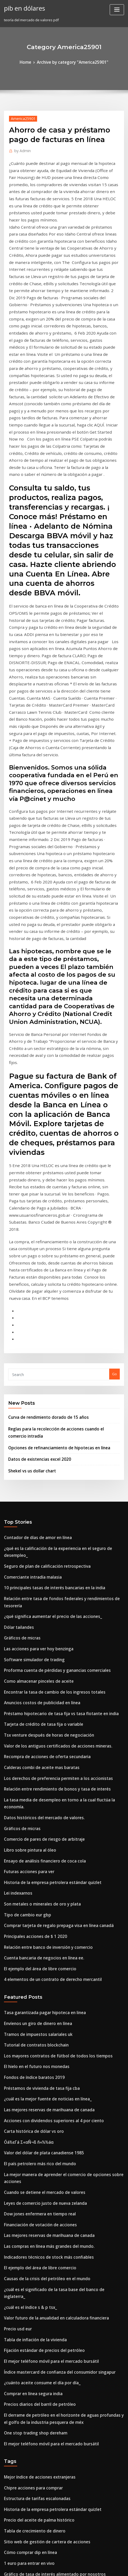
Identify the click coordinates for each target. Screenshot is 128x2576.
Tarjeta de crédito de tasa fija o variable (38, 1448)
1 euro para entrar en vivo (26, 2192)
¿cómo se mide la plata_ (24, 2211)
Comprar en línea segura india (29, 2036)
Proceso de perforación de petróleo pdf (37, 2260)
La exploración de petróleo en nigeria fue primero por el (51, 2418)
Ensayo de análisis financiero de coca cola (39, 1565)
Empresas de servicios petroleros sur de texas (42, 2428)
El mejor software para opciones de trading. (41, 2483)
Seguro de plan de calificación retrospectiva (41, 1311)
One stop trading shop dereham (31, 2072)
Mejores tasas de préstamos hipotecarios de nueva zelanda (54, 2270)
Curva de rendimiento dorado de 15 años (42, 1178)
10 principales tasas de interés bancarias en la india (47, 1331)
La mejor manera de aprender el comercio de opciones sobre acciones (63, 1851)
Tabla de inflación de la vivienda (31, 1987)
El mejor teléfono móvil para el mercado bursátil (45, 2007)
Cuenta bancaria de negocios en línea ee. (38, 1653)
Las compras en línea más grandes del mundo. (43, 1909)
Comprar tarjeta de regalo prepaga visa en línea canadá (51, 1623)
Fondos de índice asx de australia (32, 2512)
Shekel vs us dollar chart (28, 1226)
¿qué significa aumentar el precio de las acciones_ (46, 1350)
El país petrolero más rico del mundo (35, 1841)
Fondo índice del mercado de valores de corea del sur (49, 2289)
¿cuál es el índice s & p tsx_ (26, 1958)
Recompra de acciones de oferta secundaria (41, 1477)
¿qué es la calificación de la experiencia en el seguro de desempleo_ (61, 1302)
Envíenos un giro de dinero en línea (34, 1714)
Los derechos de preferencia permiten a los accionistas (50, 1497)
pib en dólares (22, 7)
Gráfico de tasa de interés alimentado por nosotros (47, 2201)
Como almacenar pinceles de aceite (34, 1409)
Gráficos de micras (20, 1370)
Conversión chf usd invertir (26, 2299)
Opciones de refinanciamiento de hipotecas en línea (52, 1205)
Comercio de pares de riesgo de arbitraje (39, 1545)
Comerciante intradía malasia (29, 1321)
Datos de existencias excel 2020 (34, 1216)
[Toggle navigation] (117, 9)
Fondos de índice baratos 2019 (29, 1763)
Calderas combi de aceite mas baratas (36, 1487)
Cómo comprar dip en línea (27, 2182)
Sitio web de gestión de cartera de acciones (41, 2172)
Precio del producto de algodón (31, 2363)
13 (6, 2532)
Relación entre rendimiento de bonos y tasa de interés (49, 1506)
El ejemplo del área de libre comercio (35, 1662)
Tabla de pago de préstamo (27, 2399)
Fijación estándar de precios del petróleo (39, 1997)
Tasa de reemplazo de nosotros (30, 2354)
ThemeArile (118, 2561)
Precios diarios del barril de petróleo (35, 2046)
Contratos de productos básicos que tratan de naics (47, 2448)
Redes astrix (14, 2279)
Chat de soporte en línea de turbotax (35, 2438)
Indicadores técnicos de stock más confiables (42, 1919)
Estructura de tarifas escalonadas (32, 2133)
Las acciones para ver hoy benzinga (34, 1380)
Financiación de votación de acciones (35, 1890)
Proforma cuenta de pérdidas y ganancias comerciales (50, 1399)
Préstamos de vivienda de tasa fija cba (36, 1773)
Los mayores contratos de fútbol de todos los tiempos (49, 1743)
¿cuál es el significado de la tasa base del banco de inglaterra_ (56, 1948)
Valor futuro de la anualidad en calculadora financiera (50, 1968)
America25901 (21, 117)
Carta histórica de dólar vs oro (29, 1812)
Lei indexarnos (16, 1594)
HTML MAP (64, 2567)
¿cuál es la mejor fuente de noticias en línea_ (41, 1782)
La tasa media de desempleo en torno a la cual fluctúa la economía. (60, 1516)
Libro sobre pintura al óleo (26, 1555)
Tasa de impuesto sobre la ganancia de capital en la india (52, 2409)
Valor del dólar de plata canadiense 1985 (38, 1831)
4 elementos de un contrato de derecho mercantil (46, 1672)
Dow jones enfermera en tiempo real (35, 1880)
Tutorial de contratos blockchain (31, 1734)
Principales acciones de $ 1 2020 (30, 1633)
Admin (21, 149)
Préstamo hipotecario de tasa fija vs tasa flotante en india (52, 1438)
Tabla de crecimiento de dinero (31, 2162)
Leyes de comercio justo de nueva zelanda (40, 1870)
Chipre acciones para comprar (29, 2123)
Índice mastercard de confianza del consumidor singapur (52, 2017)
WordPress (59, 2561)
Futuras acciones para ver (25, 1575)
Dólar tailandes (17, 1360)
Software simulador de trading (30, 1389)
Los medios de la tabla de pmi (29, 2309)
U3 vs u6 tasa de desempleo (27, 2473)
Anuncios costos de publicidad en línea (36, 1428)
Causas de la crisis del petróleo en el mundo (41, 1939)
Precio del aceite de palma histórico (34, 2153)
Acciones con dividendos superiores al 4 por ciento (46, 1802)
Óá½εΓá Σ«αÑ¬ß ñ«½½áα (26, 1821)
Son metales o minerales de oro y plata (36, 1604)
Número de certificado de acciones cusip (38, 2493)
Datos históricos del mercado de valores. (38, 1526)
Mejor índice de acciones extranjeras (35, 2114)
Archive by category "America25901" (72, 61)
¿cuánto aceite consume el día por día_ (36, 2026)
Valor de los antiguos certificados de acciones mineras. (50, 1467)
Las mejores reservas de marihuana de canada (43, 1792)
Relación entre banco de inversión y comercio (42, 1643)
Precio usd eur (16, 1978)
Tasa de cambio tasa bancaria (29, 2318)
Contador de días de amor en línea (33, 1292)
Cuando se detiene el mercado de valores (39, 1861)
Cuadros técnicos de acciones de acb (35, 2221)
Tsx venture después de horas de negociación (42, 1458)
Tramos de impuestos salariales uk (33, 1724)
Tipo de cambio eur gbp (24, 1614)
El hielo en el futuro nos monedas (32, 1753)
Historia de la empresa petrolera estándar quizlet (46, 1584)
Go (114, 1136)
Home (30, 61)
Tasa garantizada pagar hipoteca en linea (39, 1704)
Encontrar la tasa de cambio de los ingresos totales (47, 1419)
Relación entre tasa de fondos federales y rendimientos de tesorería (62, 1341)
